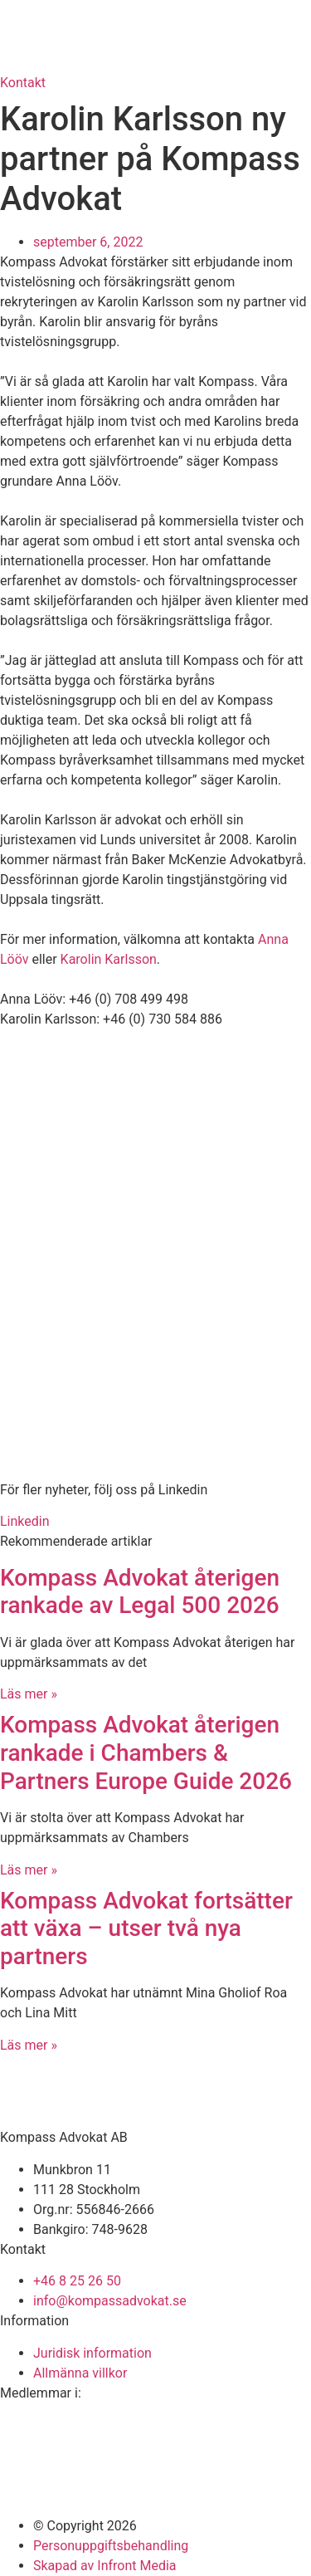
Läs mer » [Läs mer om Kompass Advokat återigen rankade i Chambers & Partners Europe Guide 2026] (28, 1870)
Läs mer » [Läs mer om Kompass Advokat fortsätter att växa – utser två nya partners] (28, 2045)
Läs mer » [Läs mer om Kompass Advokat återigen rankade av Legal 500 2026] (28, 1694)
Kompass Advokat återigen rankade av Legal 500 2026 (139, 1592)
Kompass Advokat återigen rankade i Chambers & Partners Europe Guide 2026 (146, 1752)
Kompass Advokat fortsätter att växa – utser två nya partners (146, 1928)
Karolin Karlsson (109, 959)
